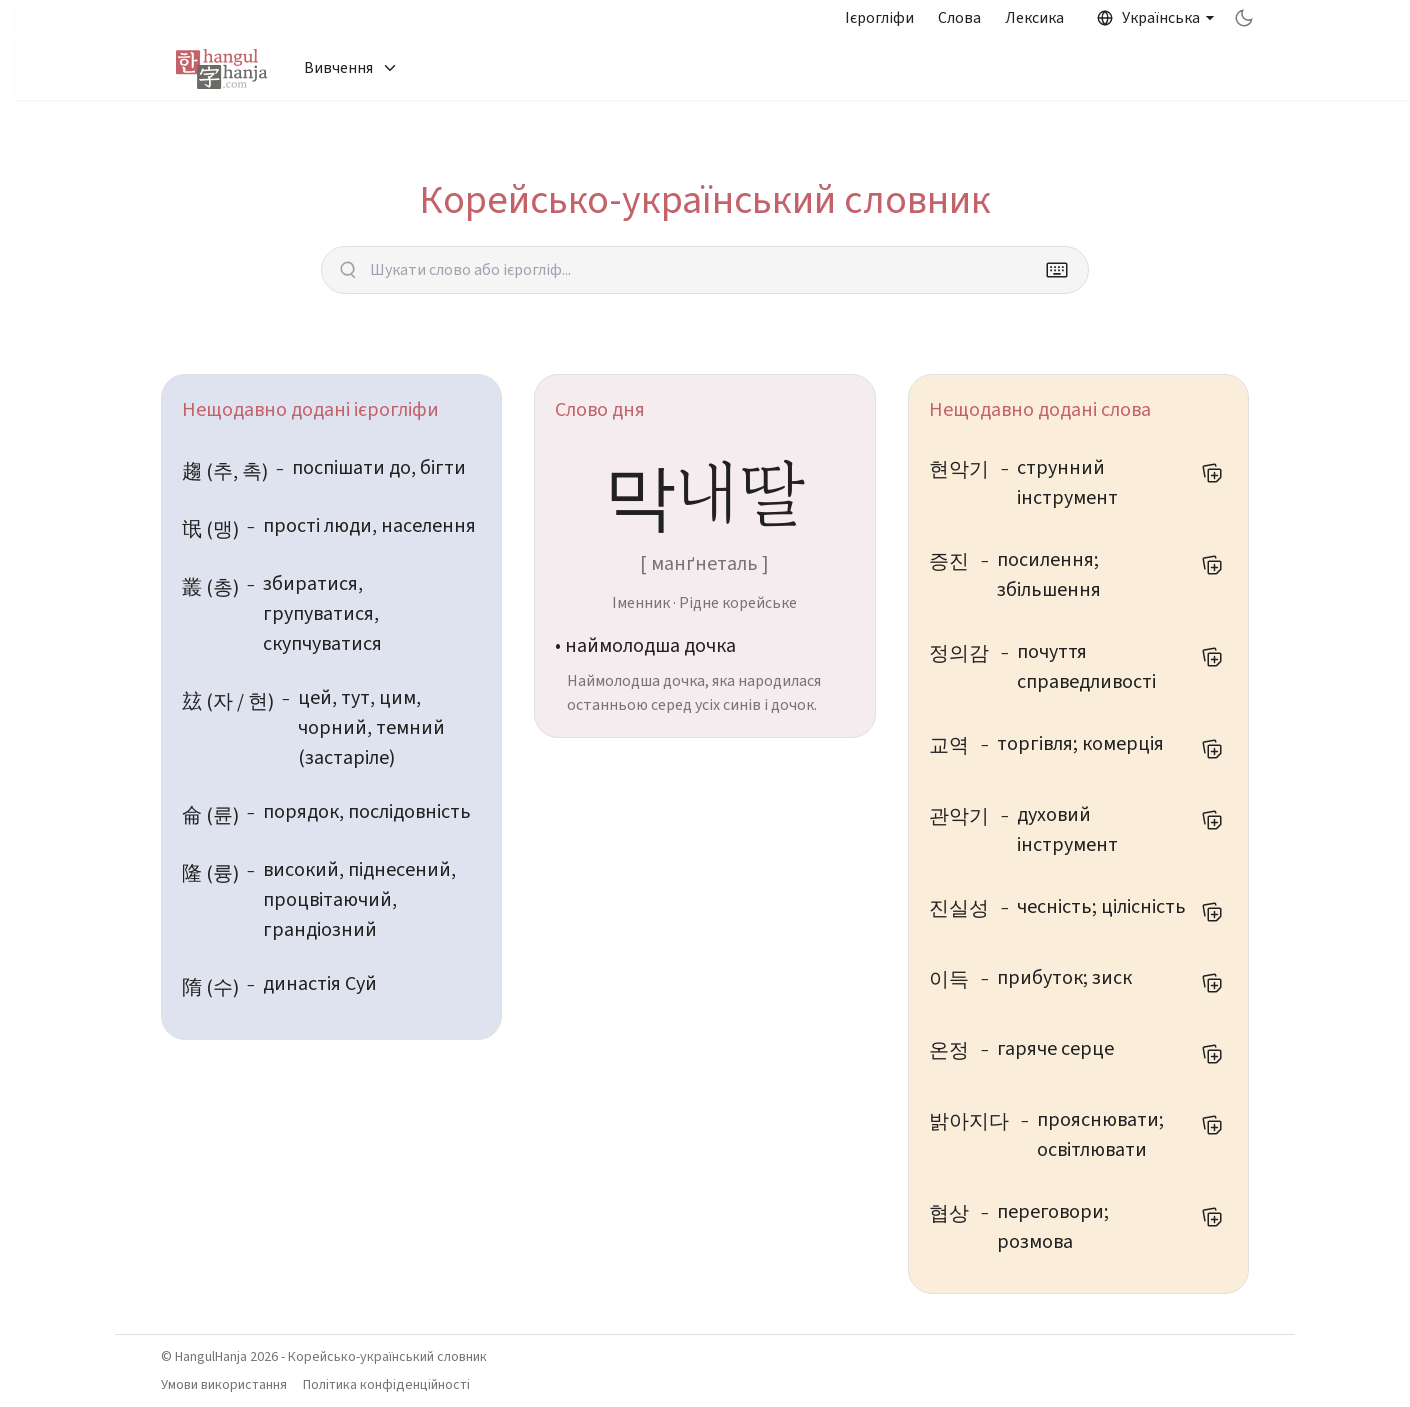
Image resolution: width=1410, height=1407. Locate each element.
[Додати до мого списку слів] (1212, 473)
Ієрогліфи (879, 18)
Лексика (1034, 18)
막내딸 (705, 490)
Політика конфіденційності (386, 1385)
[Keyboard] (1057, 270)
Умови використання (224, 1385)
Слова (959, 18)
